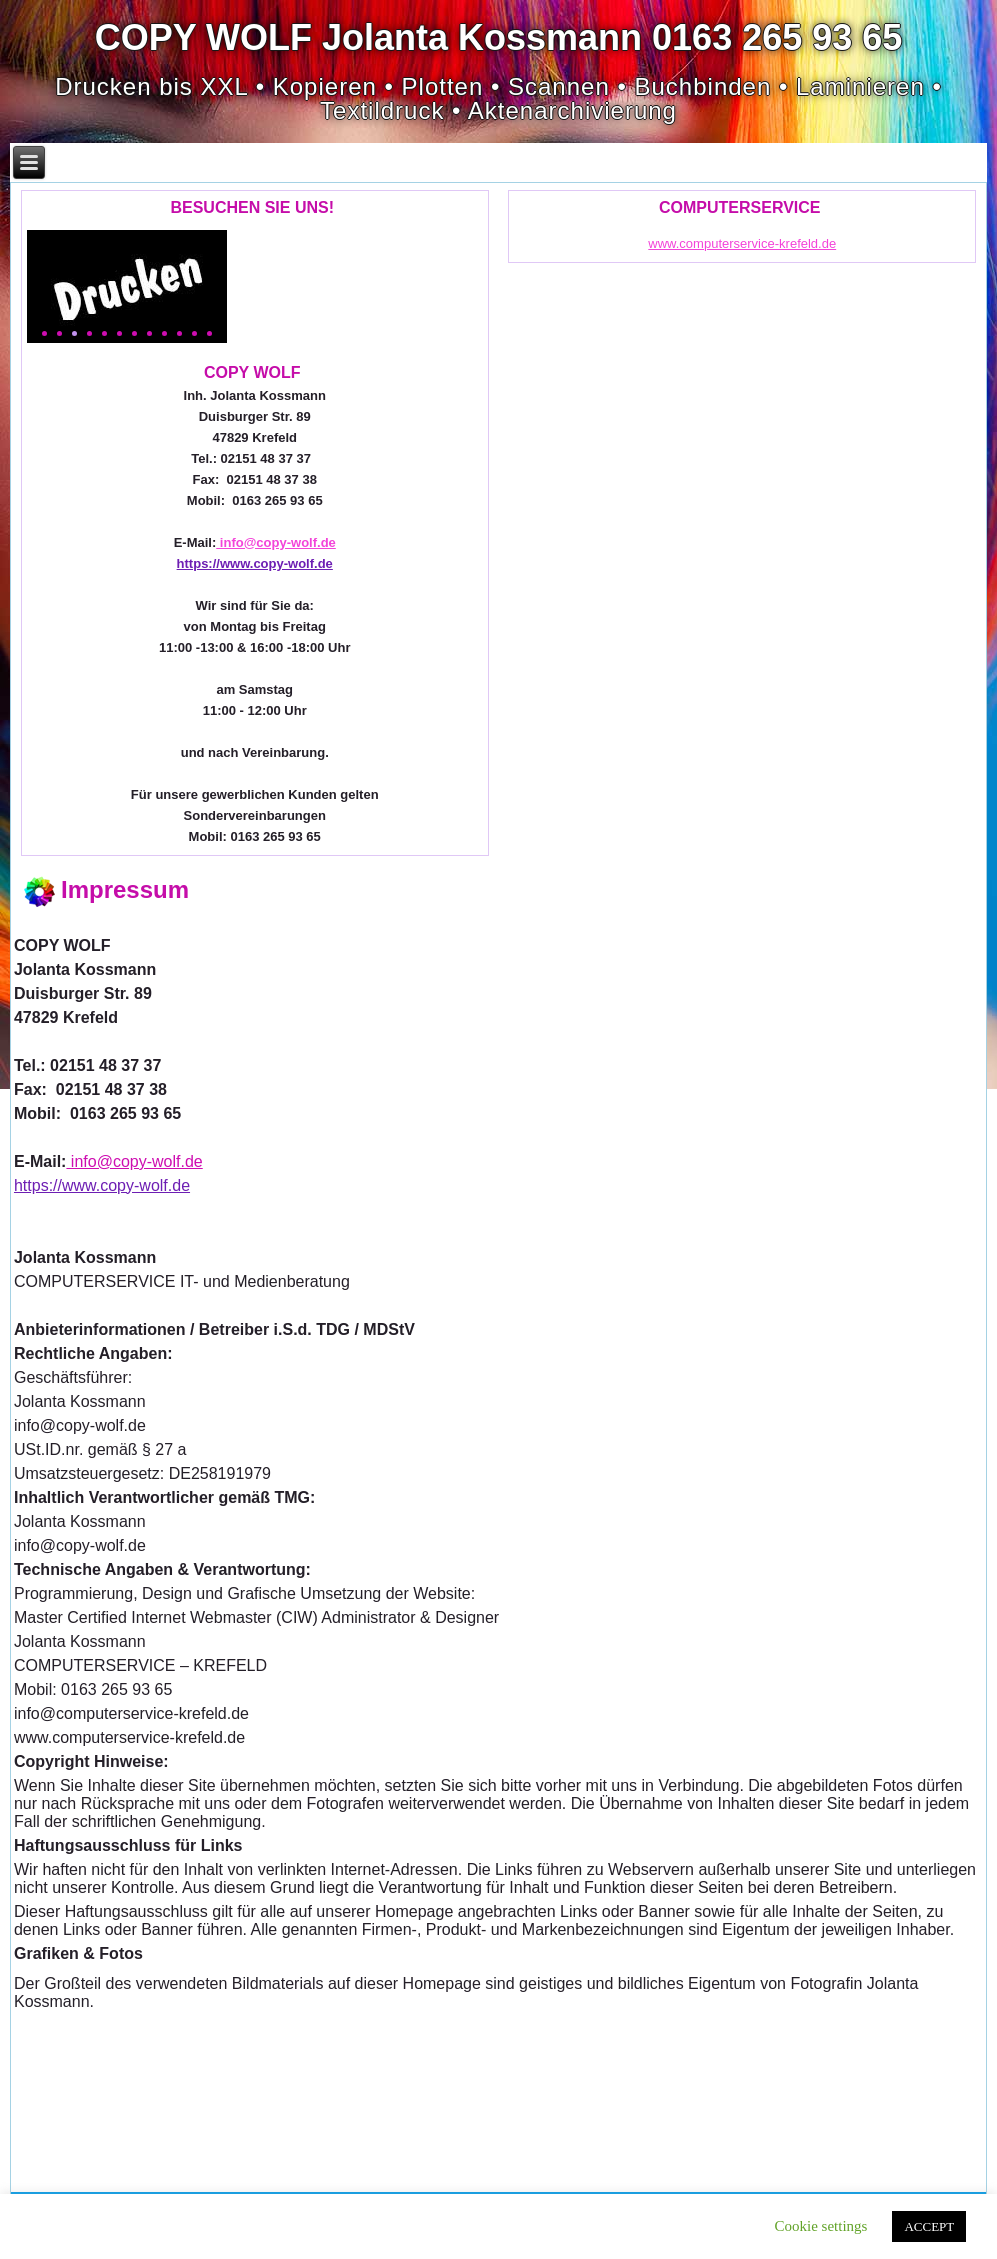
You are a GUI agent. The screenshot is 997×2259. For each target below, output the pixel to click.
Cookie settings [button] (821, 2226)
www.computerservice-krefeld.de (742, 243)
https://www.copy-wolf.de (255, 563)
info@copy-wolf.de (276, 542)
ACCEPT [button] (929, 2226)
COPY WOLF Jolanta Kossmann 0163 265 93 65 (499, 37)
